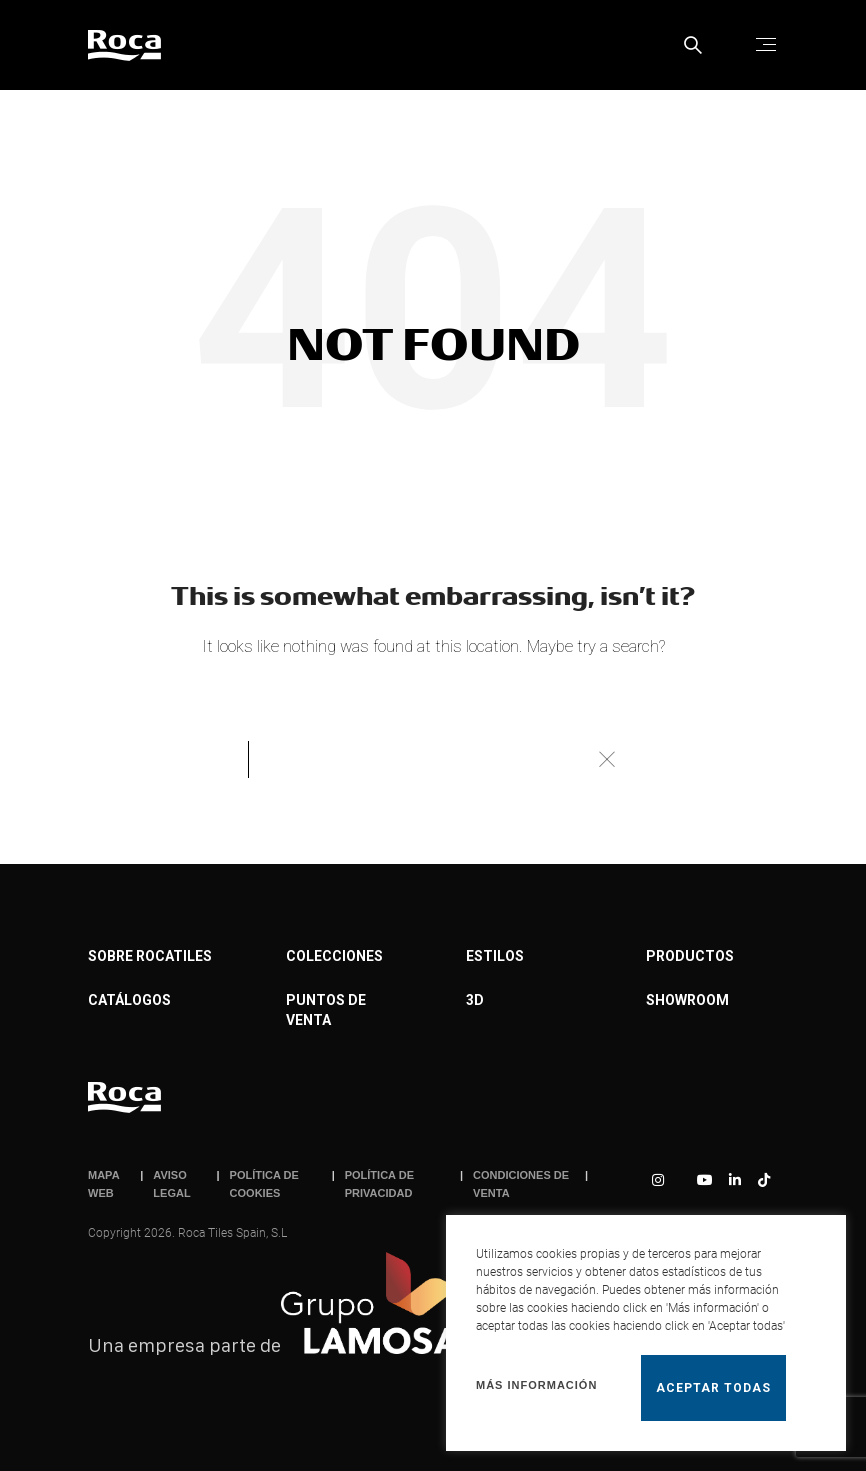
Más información (536, 1385)
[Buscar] (433, 759)
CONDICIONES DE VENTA (521, 1184)
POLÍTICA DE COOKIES (264, 1184)
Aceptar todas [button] (713, 1388)
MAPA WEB (103, 1184)
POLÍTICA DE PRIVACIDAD (379, 1184)
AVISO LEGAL (171, 1184)
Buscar (606, 759)
